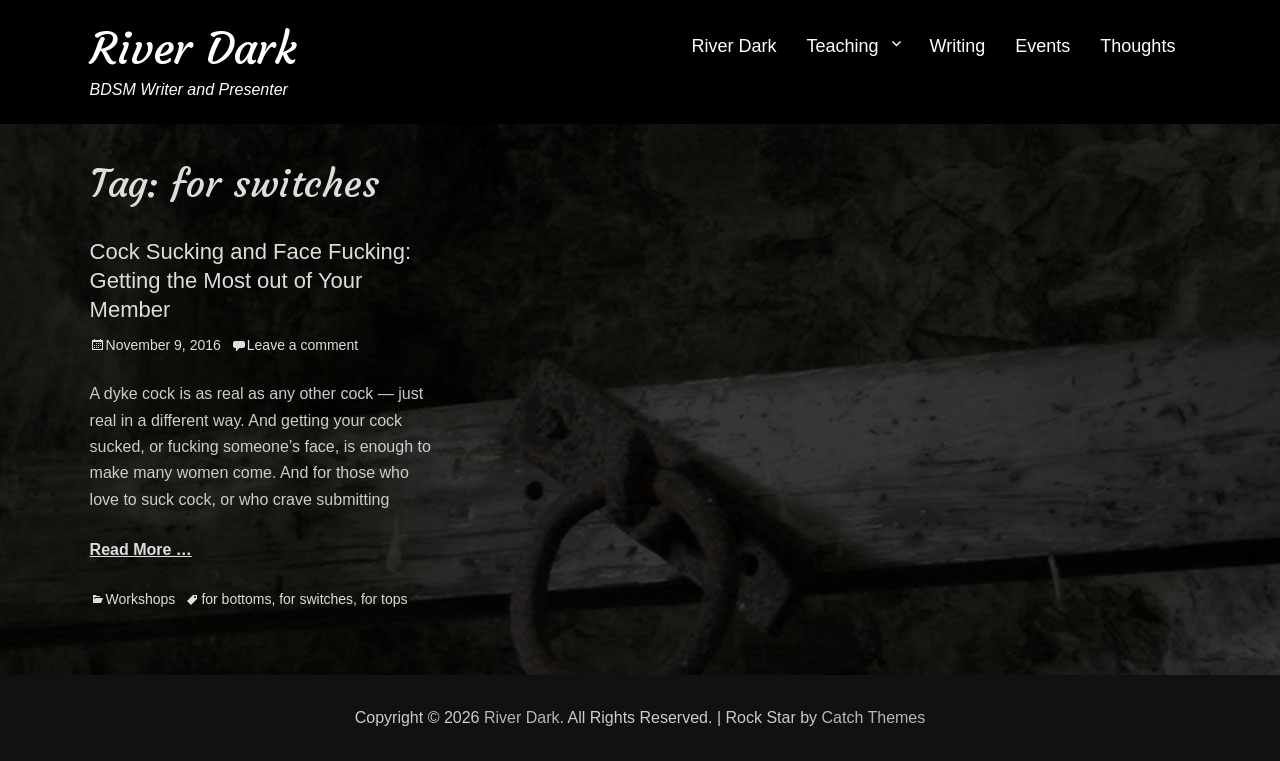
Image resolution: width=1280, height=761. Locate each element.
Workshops (141, 599)
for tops (384, 599)
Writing (958, 46)
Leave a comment (302, 345)
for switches (316, 599)
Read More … (141, 549)
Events (1042, 46)
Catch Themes (874, 717)
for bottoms (236, 599)
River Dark (193, 48)
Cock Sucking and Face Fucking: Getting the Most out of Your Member (251, 280)
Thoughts (1137, 46)
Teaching (843, 46)
